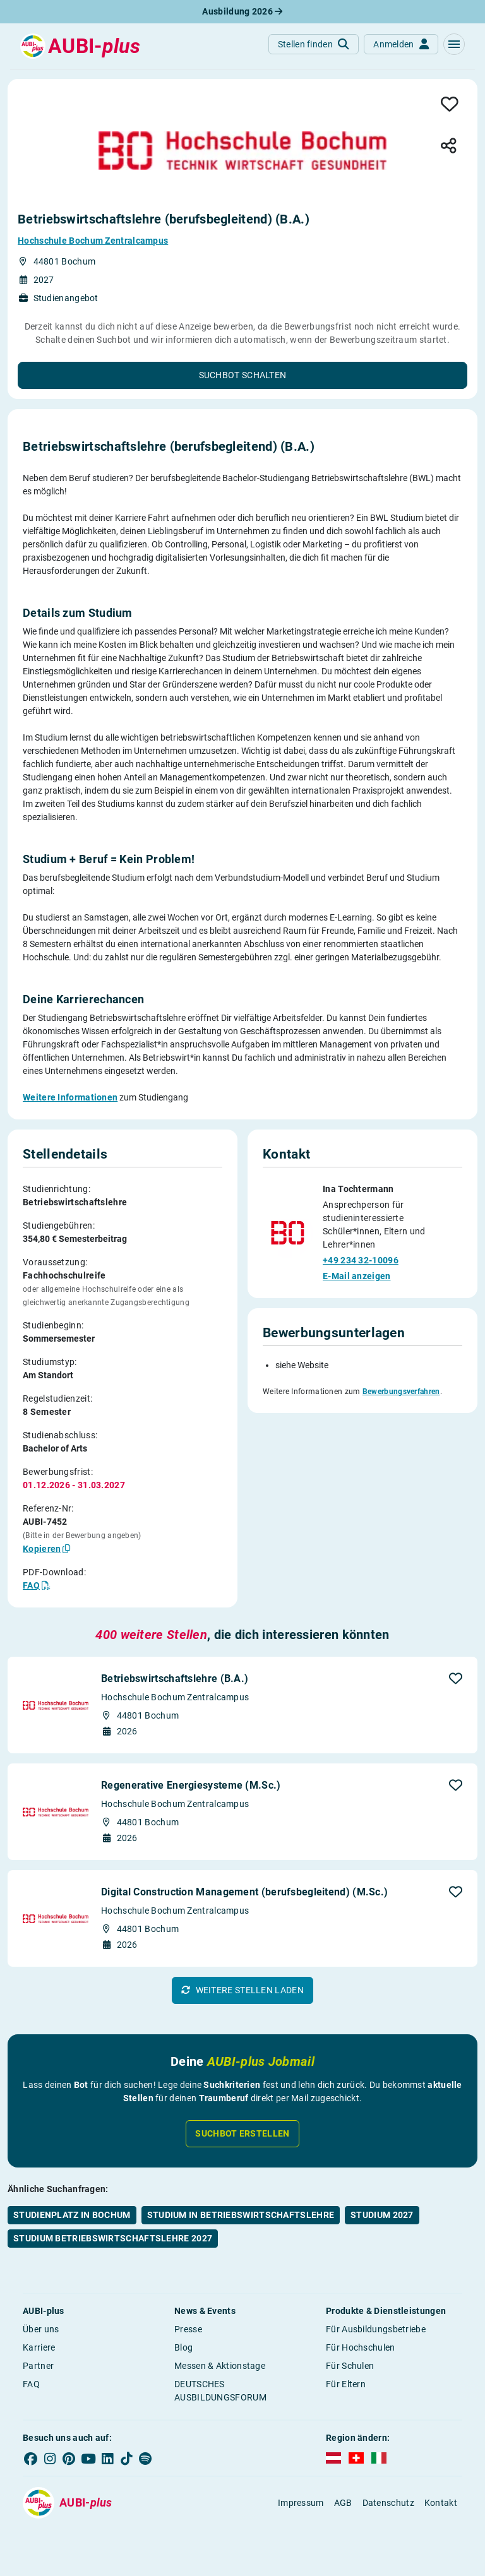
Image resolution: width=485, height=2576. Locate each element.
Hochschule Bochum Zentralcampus (93, 241)
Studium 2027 (382, 2215)
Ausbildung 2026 (242, 11)
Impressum (301, 2503)
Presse (188, 2329)
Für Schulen (350, 2366)
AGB (343, 2503)
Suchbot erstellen (242, 2133)
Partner (38, 2366)
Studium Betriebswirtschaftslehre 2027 (112, 2238)
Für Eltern (346, 2384)
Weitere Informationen (70, 1097)
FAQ (31, 2384)
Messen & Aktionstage (219, 2366)
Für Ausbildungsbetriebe (376, 2329)
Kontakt (440, 2503)
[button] (454, 44)
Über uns (41, 2329)
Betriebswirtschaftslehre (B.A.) (174, 1679)
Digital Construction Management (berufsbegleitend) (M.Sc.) (244, 1892)
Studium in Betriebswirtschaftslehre (241, 2215)
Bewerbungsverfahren (401, 1391)
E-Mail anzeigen (357, 1276)
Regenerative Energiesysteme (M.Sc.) (191, 1785)
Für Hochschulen (360, 2347)
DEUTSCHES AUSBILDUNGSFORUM (220, 2390)
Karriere (39, 2347)
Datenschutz (388, 2503)
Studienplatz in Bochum (72, 2215)
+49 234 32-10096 (360, 1260)
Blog (183, 2347)
